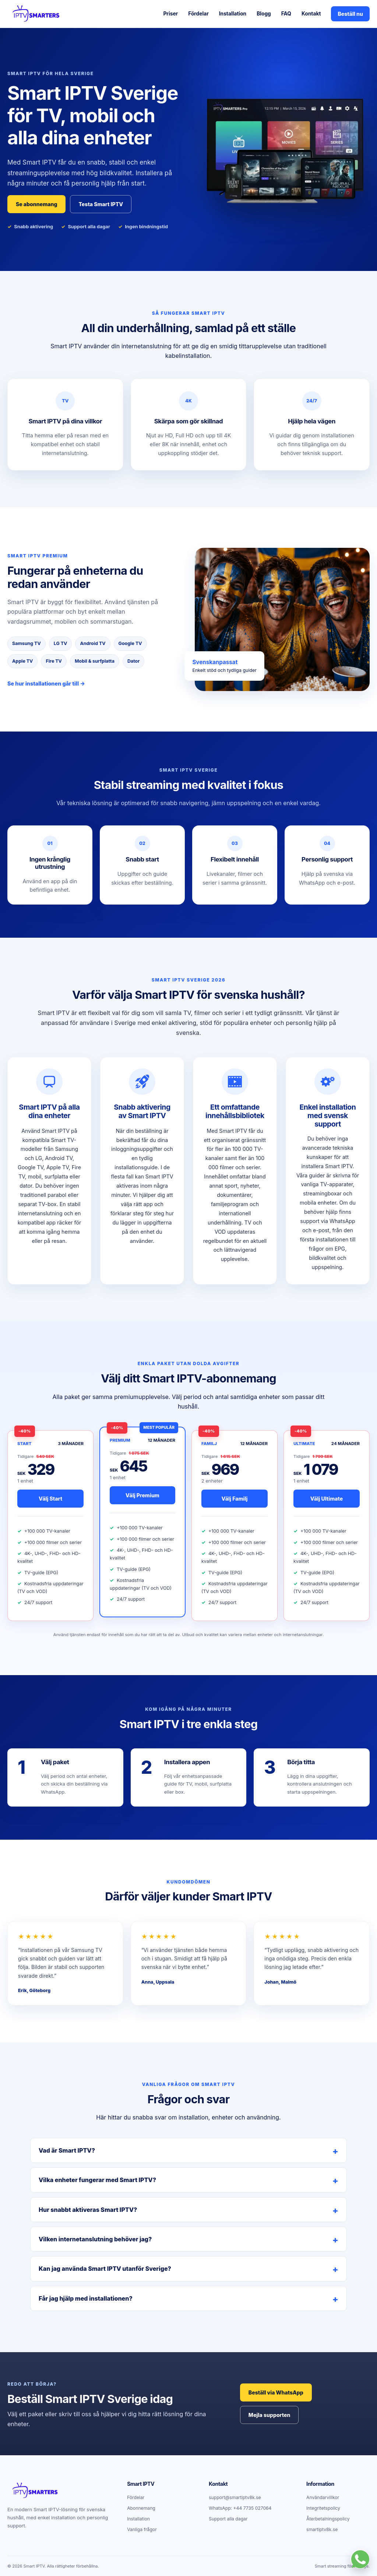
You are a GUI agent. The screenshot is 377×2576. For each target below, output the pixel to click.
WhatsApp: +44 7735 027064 (240, 2508)
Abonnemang (141, 2508)
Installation (232, 14)
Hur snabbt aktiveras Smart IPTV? (88, 2209)
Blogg (264, 14)
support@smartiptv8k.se (235, 2497)
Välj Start (50, 1498)
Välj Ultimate (326, 1498)
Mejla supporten (269, 2415)
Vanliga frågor (142, 2529)
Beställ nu (350, 14)
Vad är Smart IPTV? (67, 2150)
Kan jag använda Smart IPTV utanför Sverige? (105, 2268)
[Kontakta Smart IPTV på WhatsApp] (360, 2559)
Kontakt (311, 14)
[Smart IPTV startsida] (35, 14)
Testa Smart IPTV (100, 204)
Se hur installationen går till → (46, 683)
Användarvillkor (322, 2497)
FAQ (286, 14)
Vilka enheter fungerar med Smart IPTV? (97, 2180)
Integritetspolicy (323, 2508)
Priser (170, 14)
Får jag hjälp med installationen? (86, 2298)
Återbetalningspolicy (328, 2519)
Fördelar (198, 14)
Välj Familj (235, 1498)
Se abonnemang (36, 204)
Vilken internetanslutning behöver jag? (95, 2239)
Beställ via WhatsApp (276, 2392)
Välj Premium (142, 1495)
